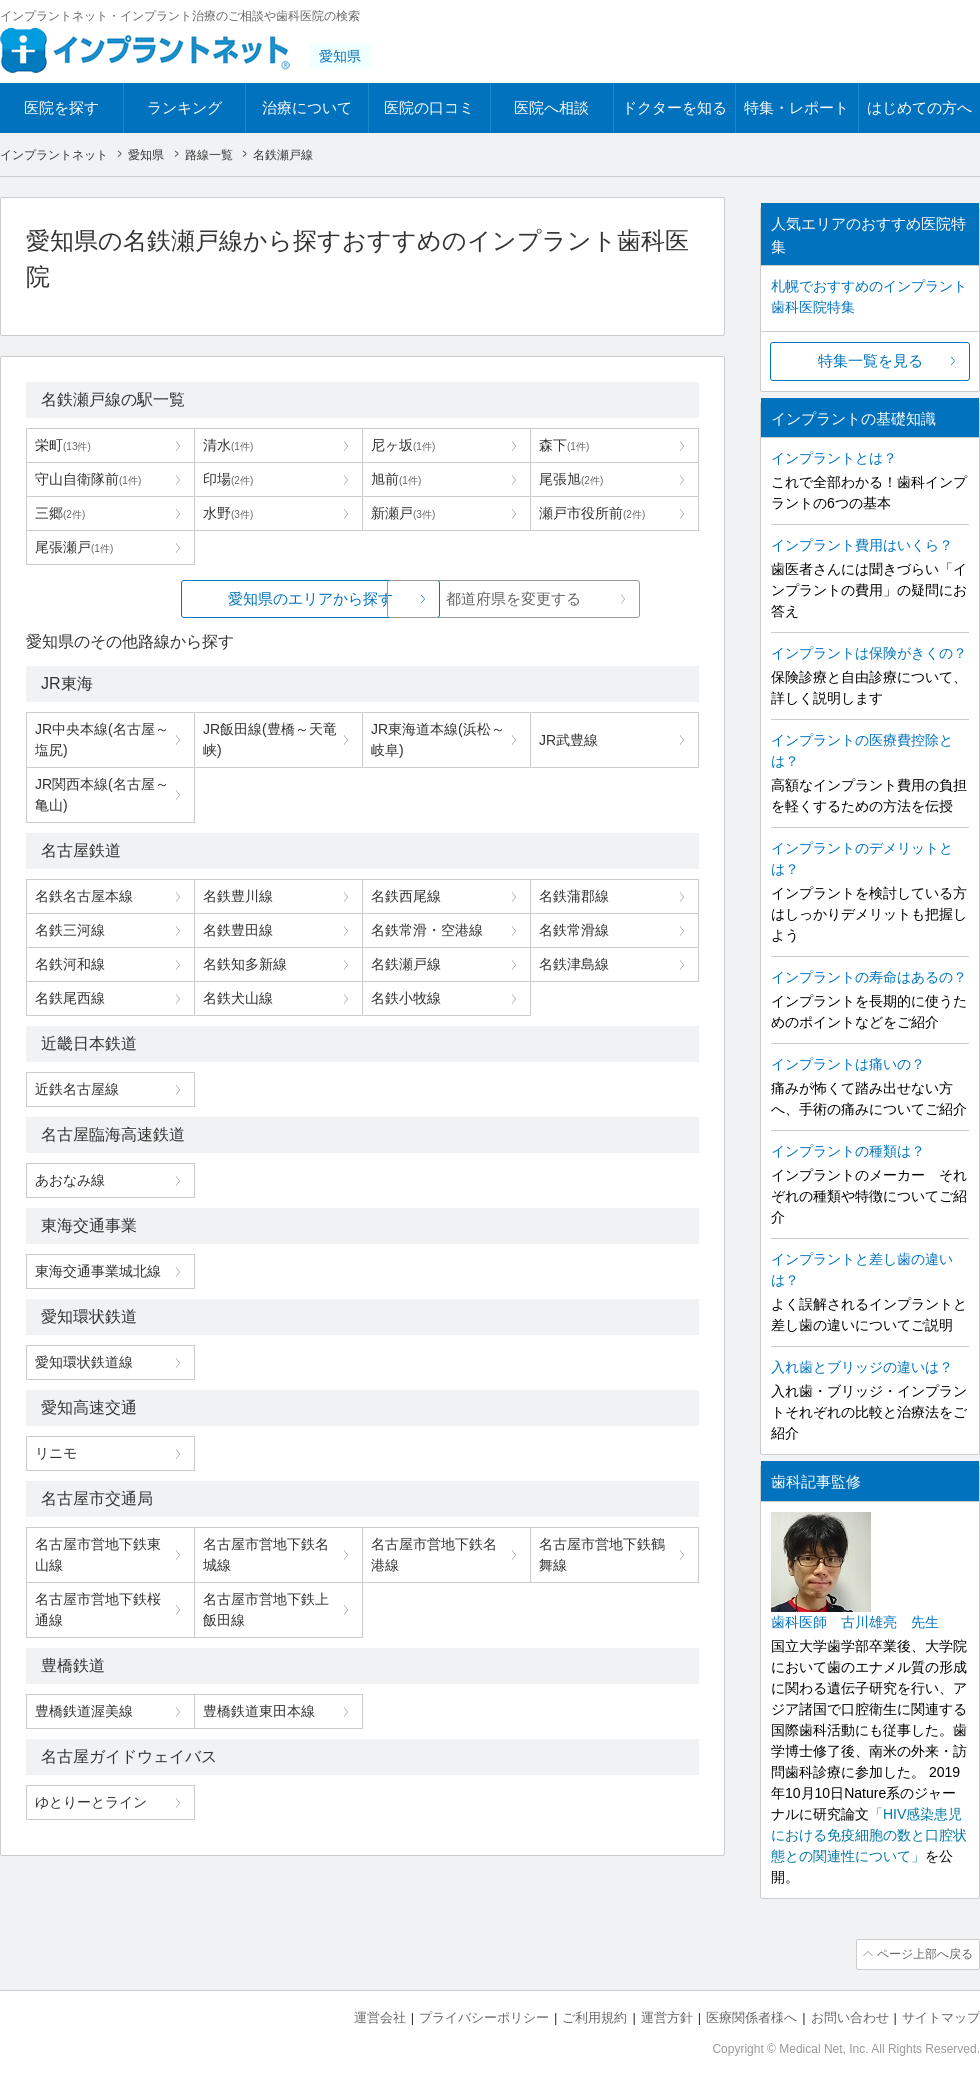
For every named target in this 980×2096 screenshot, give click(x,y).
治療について (307, 107)
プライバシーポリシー (484, 2016)
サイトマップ (941, 2016)
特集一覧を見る (870, 360)
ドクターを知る (674, 107)
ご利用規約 (594, 2016)
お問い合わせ (850, 2016)
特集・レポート (796, 107)
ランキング (184, 107)
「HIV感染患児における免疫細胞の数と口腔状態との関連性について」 (869, 1835)
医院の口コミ (429, 107)
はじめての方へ (919, 107)
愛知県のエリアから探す (212, 598)
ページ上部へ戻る (923, 1954)
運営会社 (380, 2016)
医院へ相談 (551, 107)
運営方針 (667, 2016)
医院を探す (61, 107)
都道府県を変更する (512, 598)
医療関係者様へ (751, 2016)
